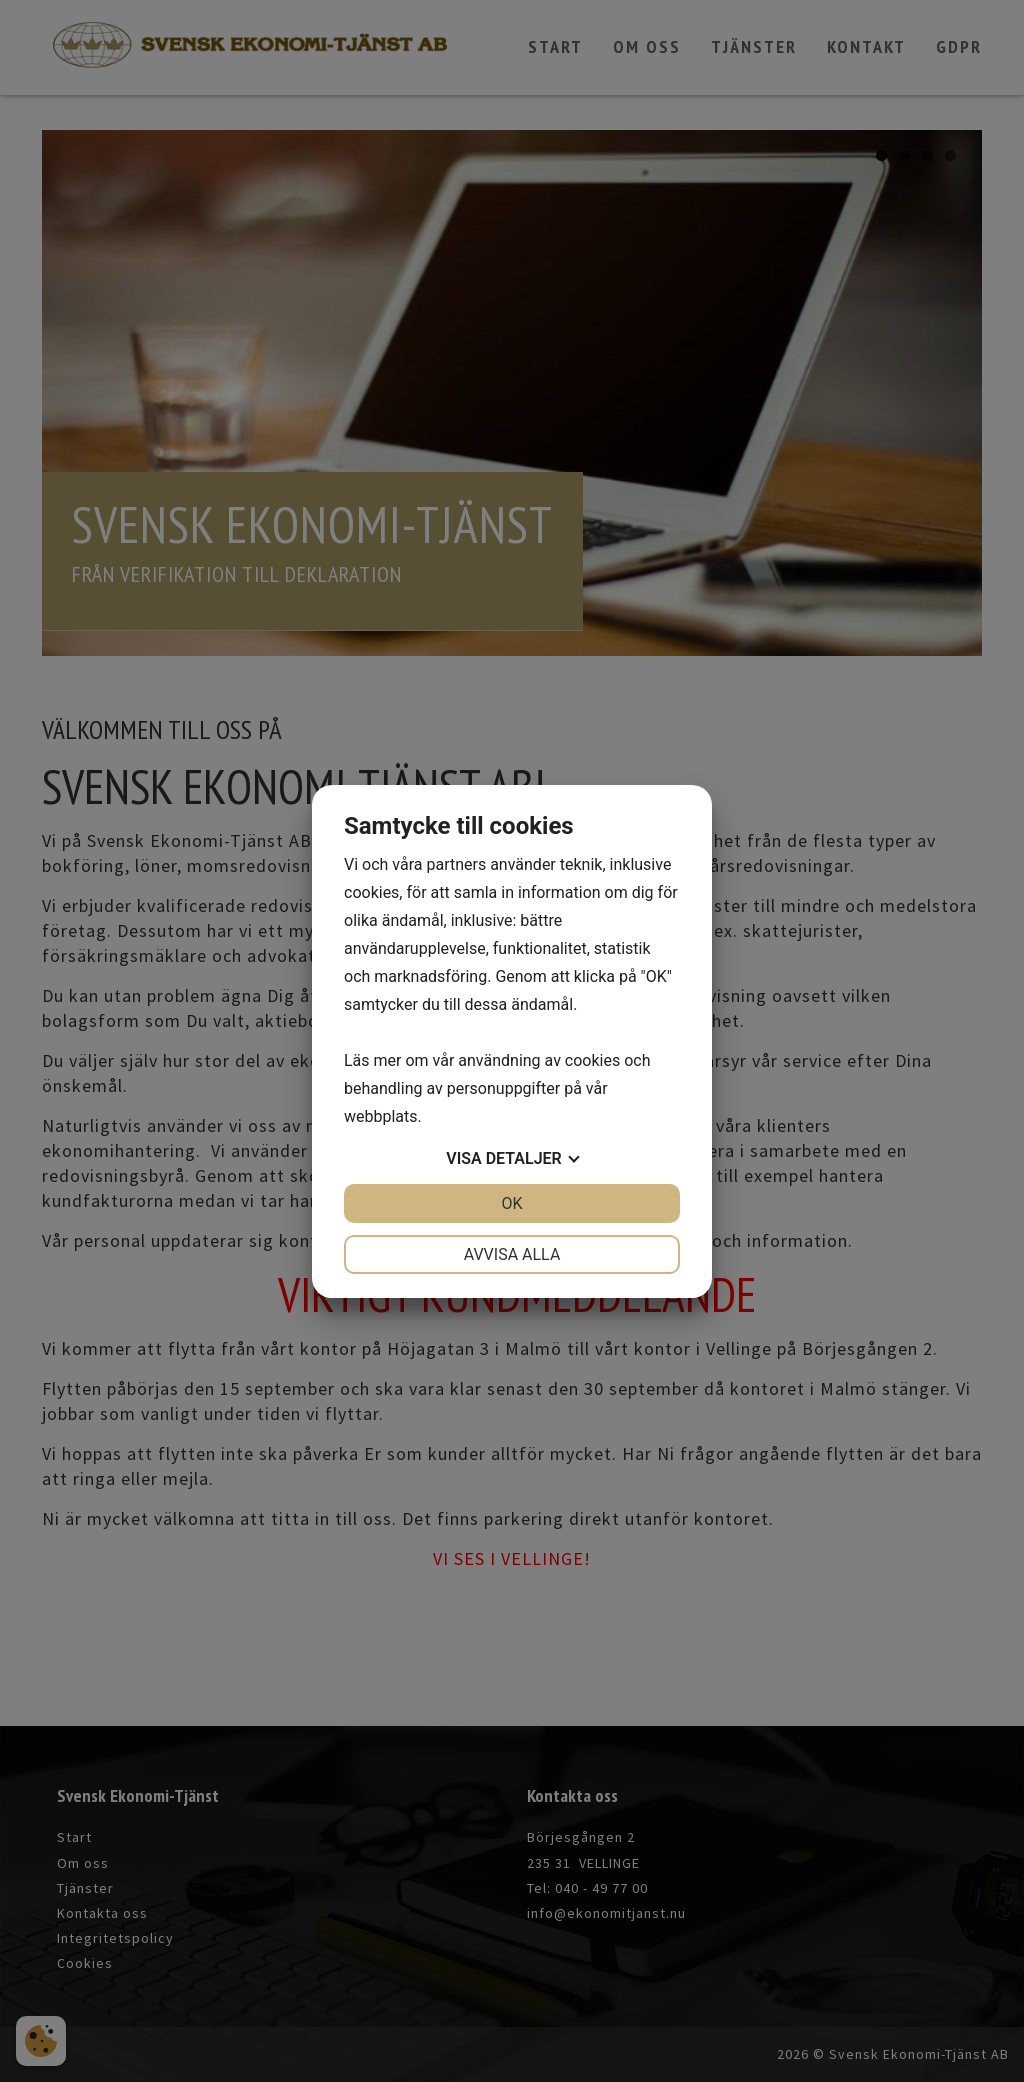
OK (511, 1203)
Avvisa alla (512, 1254)
